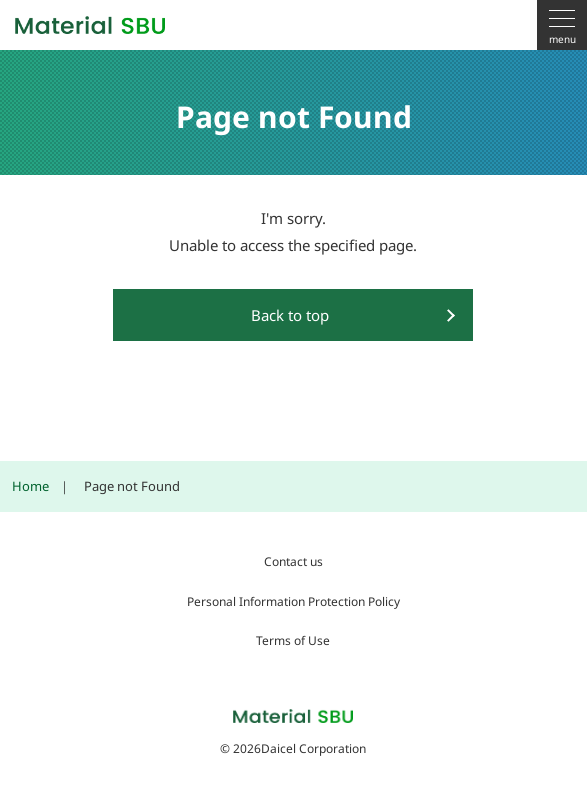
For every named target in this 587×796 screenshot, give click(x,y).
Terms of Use (293, 640)
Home (30, 486)
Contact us (293, 561)
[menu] (562, 25)
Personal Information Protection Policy (293, 601)
